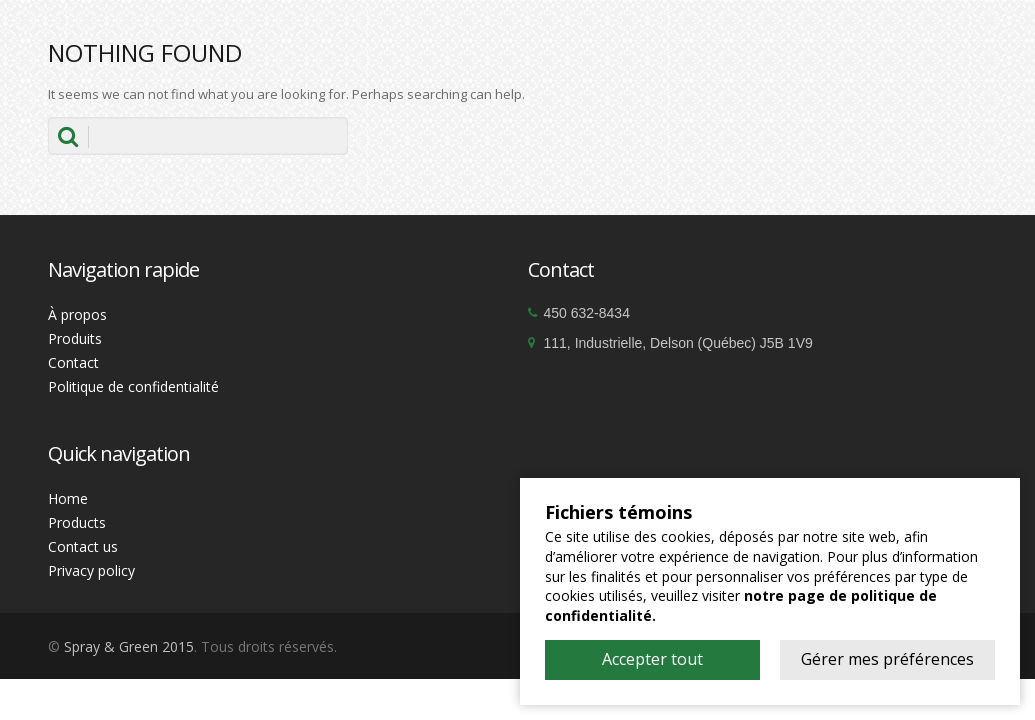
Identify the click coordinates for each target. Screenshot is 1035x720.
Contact (73, 362)
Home (68, 498)
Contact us (83, 546)
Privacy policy (91, 570)
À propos (77, 314)
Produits (75, 338)
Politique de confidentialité (133, 386)
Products (77, 522)
